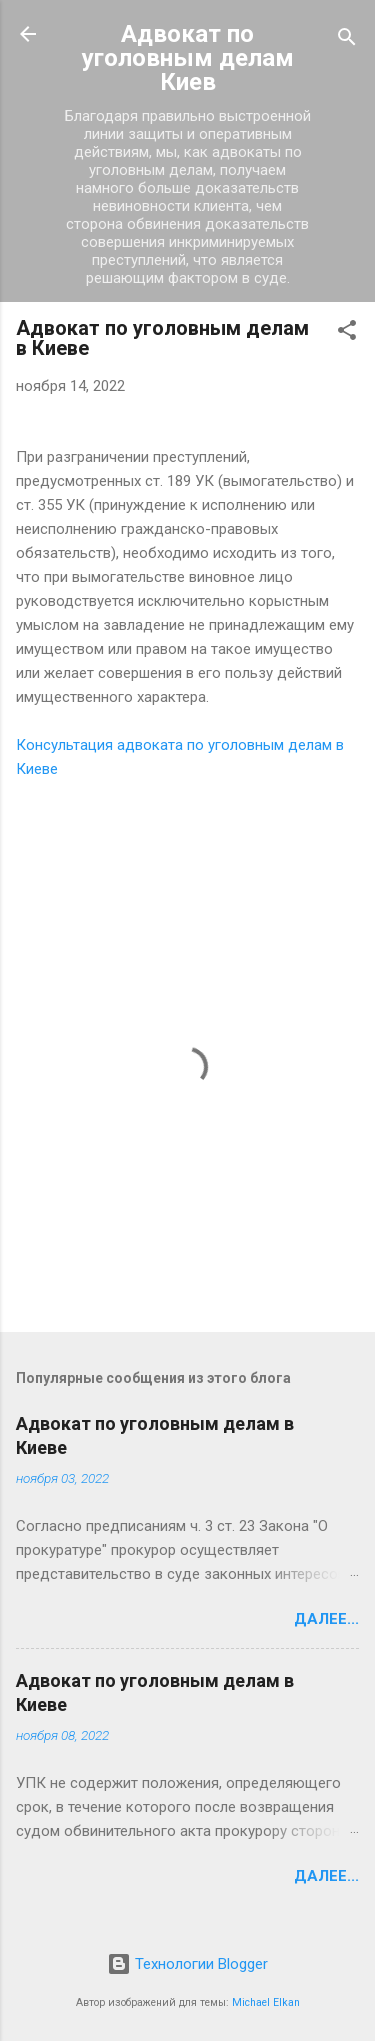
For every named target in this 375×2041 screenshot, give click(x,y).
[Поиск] (347, 40)
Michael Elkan (266, 2002)
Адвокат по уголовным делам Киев (188, 58)
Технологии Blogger (187, 1964)
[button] (347, 333)
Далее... (326, 1619)
